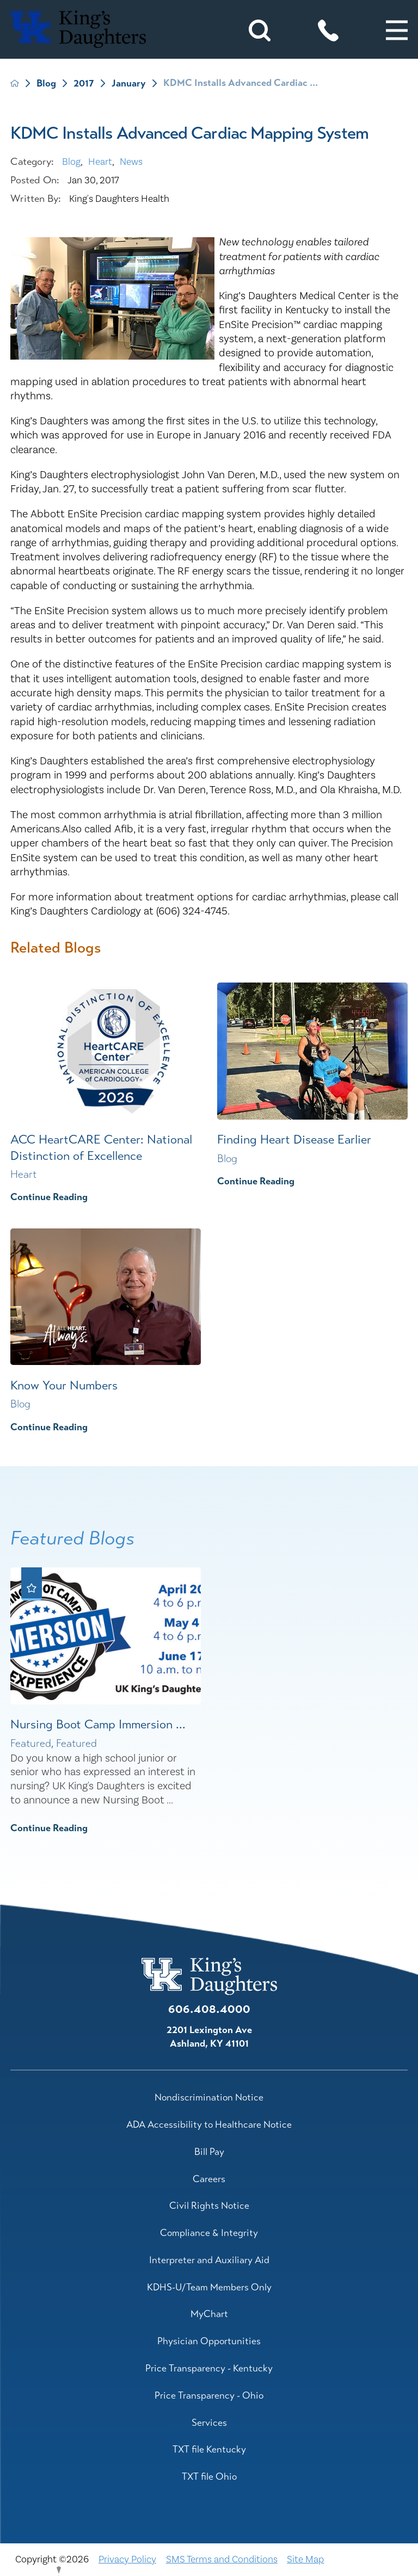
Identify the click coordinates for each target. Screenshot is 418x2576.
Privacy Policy (127, 2559)
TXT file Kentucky (209, 2449)
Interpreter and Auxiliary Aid (209, 2260)
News (131, 162)
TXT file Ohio (209, 2476)
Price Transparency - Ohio (209, 2395)
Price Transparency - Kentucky (209, 2368)
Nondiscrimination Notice (209, 2097)
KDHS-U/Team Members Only (209, 2287)
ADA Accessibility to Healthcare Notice (209, 2124)
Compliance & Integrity (209, 2233)
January (129, 83)
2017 (83, 83)
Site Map (305, 2559)
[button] (397, 30)
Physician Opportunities (209, 2341)
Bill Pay (209, 2152)
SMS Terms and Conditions (222, 2559)
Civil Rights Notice (209, 2205)
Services (209, 2423)
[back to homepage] (14, 83)
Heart (100, 162)
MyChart (209, 2314)
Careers (209, 2179)
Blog (46, 83)
